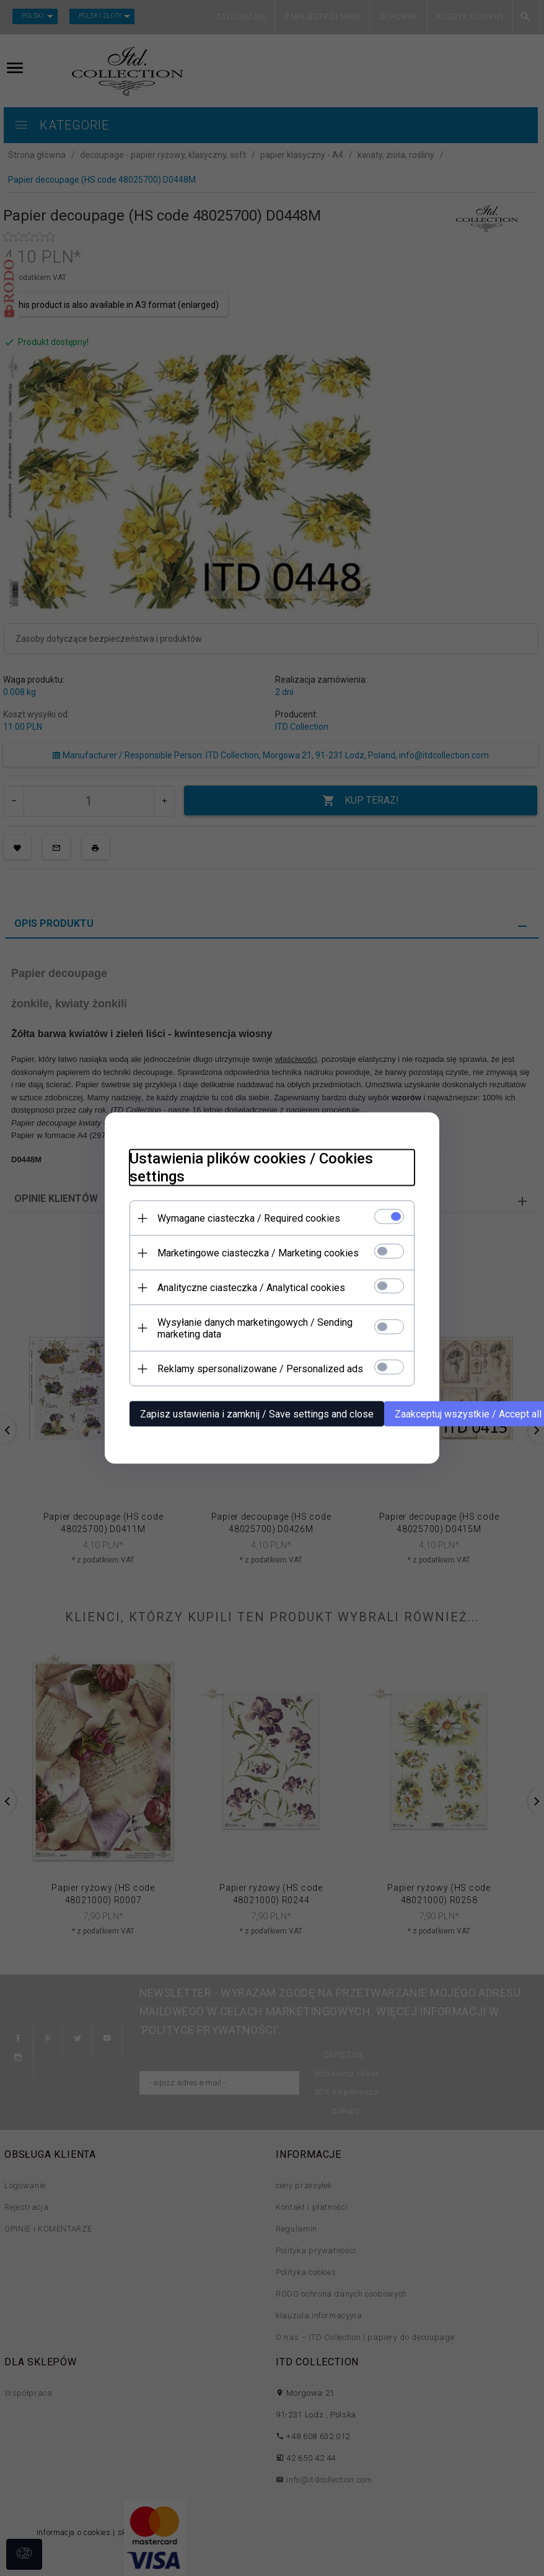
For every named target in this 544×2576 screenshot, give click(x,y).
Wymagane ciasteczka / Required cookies (248, 1218)
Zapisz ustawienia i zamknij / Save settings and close (257, 1414)
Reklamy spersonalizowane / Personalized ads (260, 1369)
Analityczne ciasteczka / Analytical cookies (251, 1288)
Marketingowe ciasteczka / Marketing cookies (258, 1253)
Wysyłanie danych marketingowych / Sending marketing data (255, 1328)
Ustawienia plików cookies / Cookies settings (251, 1167)
